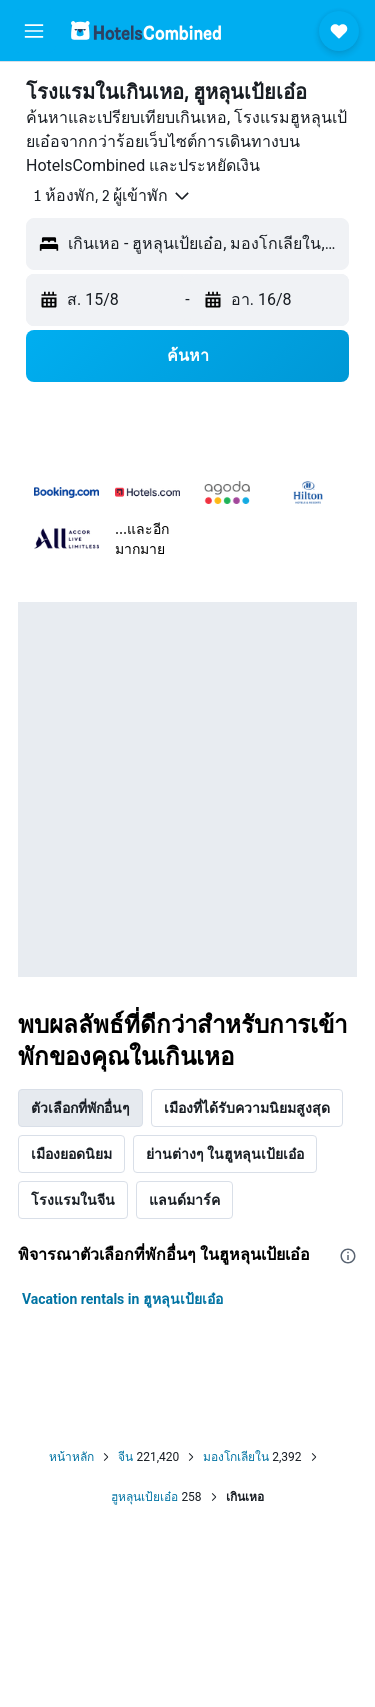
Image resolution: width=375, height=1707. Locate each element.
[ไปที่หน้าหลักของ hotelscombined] (146, 30)
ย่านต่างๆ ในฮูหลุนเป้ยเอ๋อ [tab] (225, 1154)
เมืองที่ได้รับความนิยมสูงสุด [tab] (247, 1108)
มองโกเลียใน (236, 1457)
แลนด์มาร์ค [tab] (184, 1200)
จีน (125, 1457)
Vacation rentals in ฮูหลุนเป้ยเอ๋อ (122, 1299)
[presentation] (348, 1256)
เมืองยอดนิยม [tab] (71, 1154)
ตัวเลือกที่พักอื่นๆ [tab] (80, 1108)
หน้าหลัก (71, 1457)
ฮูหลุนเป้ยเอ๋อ (144, 1497)
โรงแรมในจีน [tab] (73, 1200)
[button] (34, 31)
